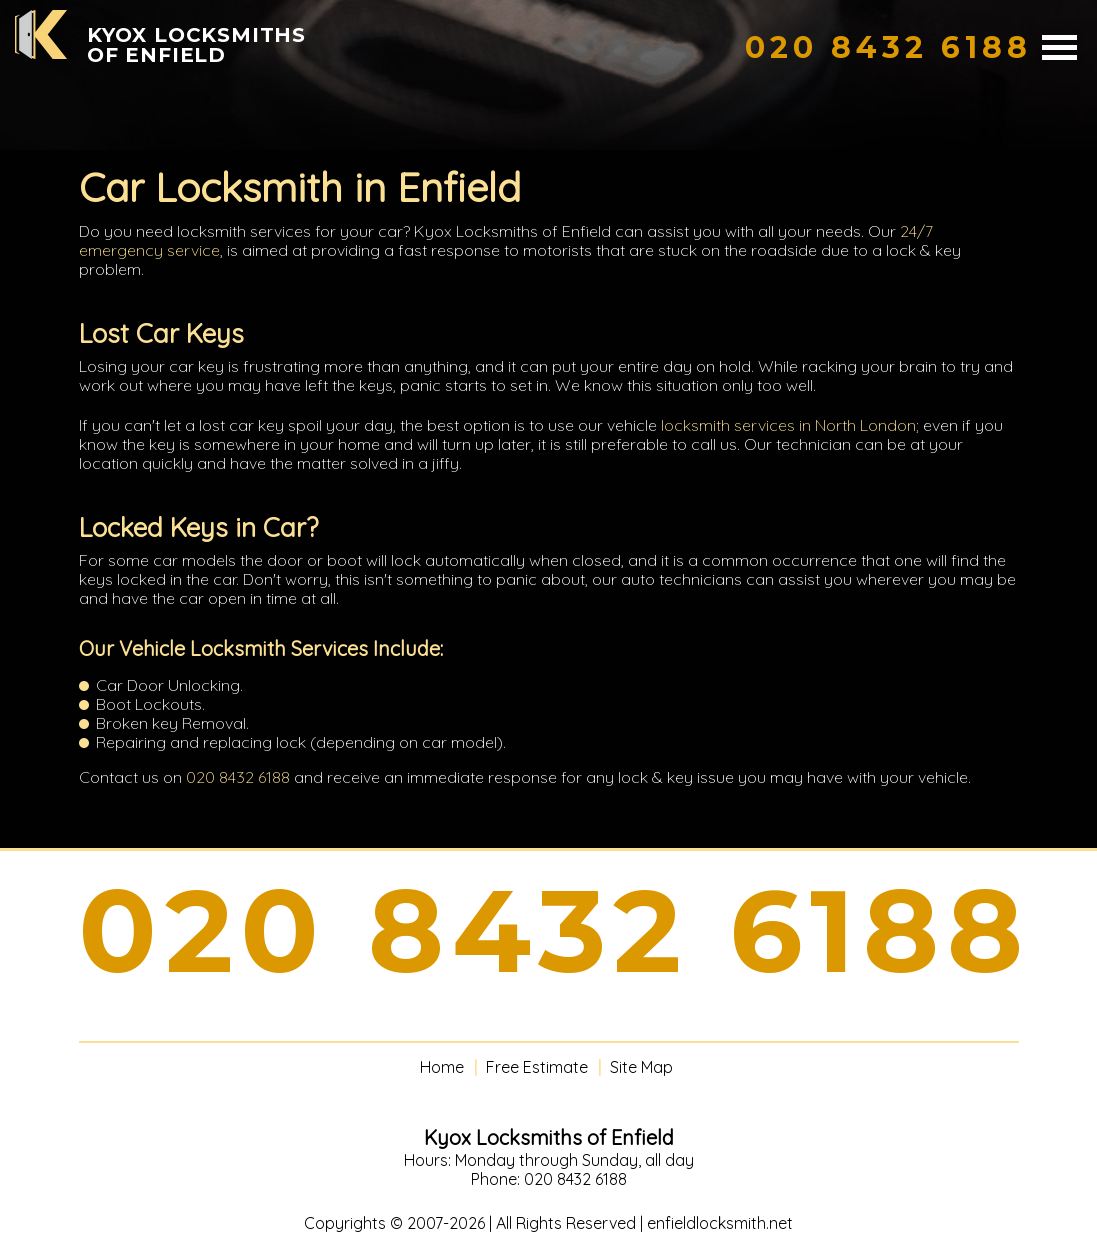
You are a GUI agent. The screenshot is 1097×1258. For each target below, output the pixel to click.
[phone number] (888, 47)
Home (442, 1067)
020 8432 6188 (238, 777)
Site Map (641, 1067)
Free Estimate (537, 1067)
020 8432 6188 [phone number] (555, 931)
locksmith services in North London (788, 425)
